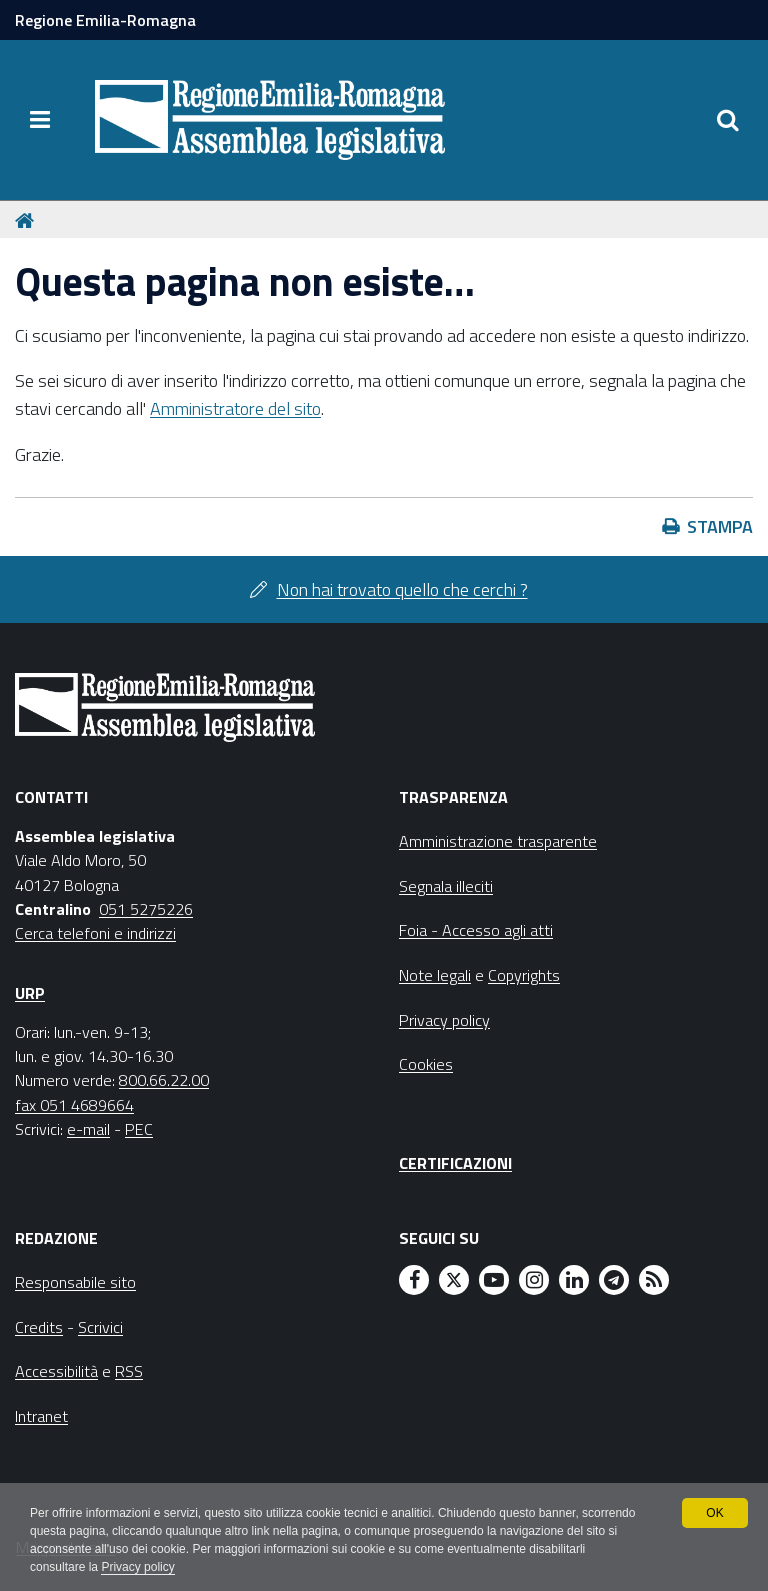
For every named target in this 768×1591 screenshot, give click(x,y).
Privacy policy (137, 1567)
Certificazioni (455, 1163)
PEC (139, 1129)
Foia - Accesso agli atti (476, 930)
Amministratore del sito (235, 408)
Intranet (41, 1416)
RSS (129, 1371)
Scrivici (100, 1327)
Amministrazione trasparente (498, 841)
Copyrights (524, 975)
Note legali (435, 975)
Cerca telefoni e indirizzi (95, 933)
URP (30, 993)
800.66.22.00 (164, 1080)
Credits (39, 1327)
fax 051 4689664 (74, 1105)
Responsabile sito (75, 1282)
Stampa (720, 526)
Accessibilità (56, 1371)
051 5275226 (146, 909)
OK (714, 1513)
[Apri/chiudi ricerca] (728, 120)
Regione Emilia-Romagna (105, 20)
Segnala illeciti (446, 886)
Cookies (426, 1064)
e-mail (88, 1129)
